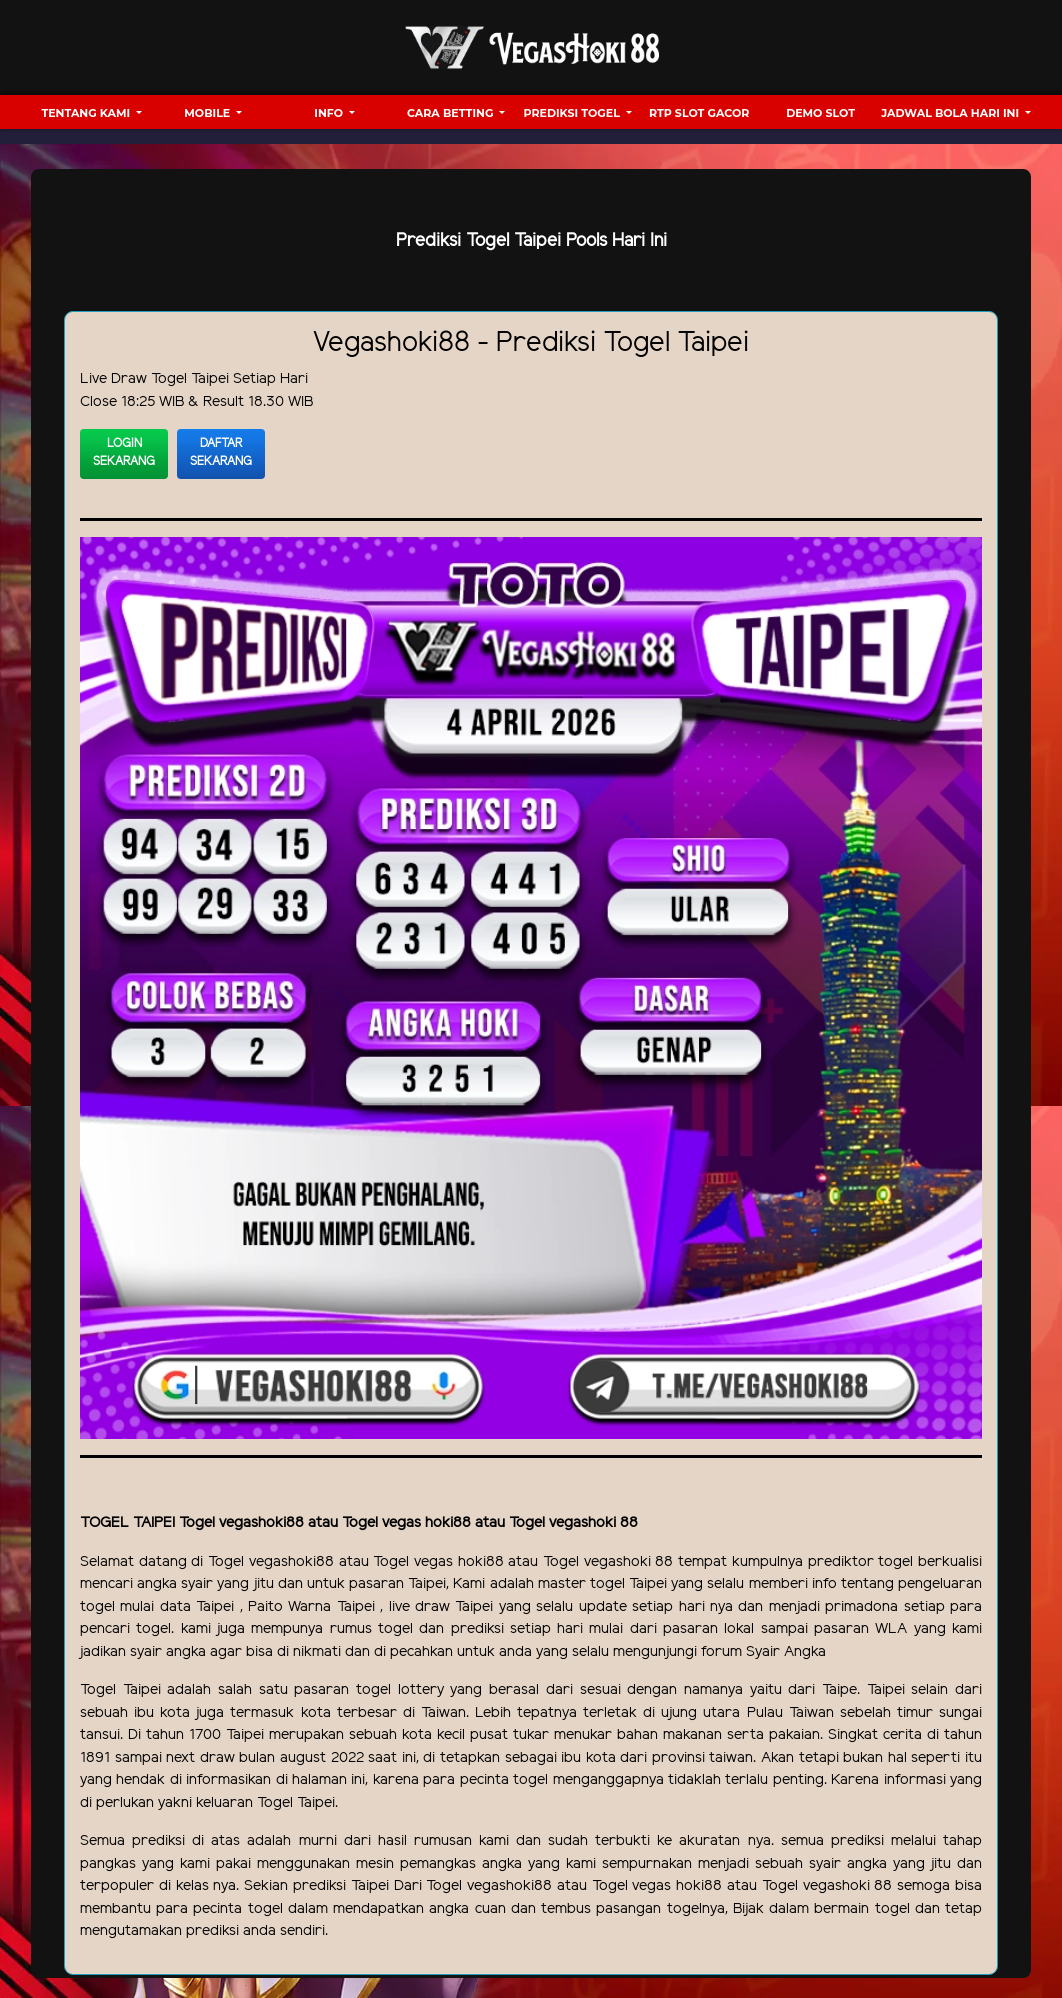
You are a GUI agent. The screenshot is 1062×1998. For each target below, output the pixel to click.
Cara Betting (451, 113)
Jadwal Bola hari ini (951, 113)
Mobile (208, 113)
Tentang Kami (87, 113)
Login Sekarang (124, 452)
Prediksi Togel (573, 113)
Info (330, 113)
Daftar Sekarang (221, 452)
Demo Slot (820, 113)
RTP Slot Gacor (699, 113)
